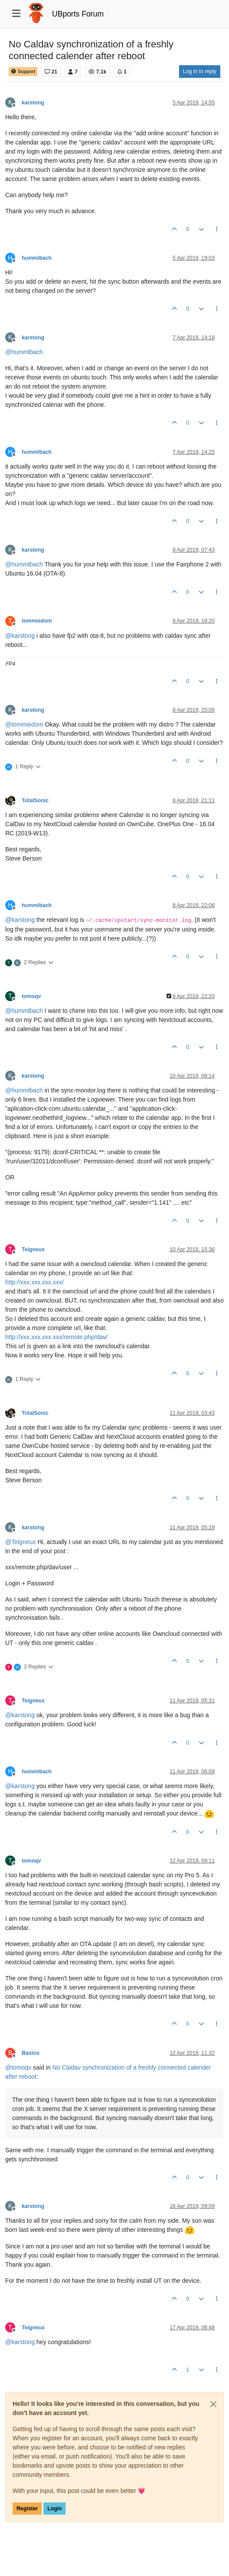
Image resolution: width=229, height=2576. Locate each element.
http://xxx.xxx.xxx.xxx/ (34, 1282)
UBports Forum (78, 14)
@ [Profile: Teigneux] (20, 1541)
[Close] (213, 2404)
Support (23, 71)
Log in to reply (199, 71)
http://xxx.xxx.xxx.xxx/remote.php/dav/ (56, 1336)
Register (27, 2509)
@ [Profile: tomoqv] (18, 2067)
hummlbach (37, 258)
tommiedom (37, 621)
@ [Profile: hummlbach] (24, 351)
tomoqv (31, 996)
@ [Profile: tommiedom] (24, 724)
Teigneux (33, 1249)
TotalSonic (35, 800)
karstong (33, 103)
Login (54, 2509)
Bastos (31, 2053)
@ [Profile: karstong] (20, 635)
